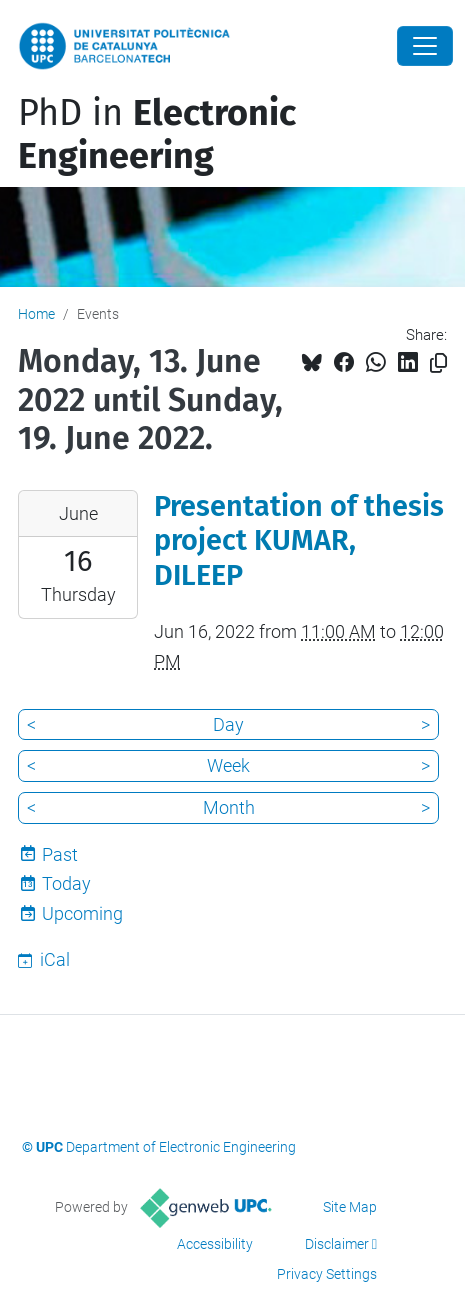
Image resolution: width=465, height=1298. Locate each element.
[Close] (425, 46)
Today (66, 883)
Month (229, 807)
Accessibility (215, 1244)
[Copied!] (438, 363)
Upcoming (82, 913)
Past (60, 854)
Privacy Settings (327, 1274)
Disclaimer (337, 1244)
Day (228, 724)
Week (228, 765)
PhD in (157, 134)
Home (36, 314)
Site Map (350, 1207)
